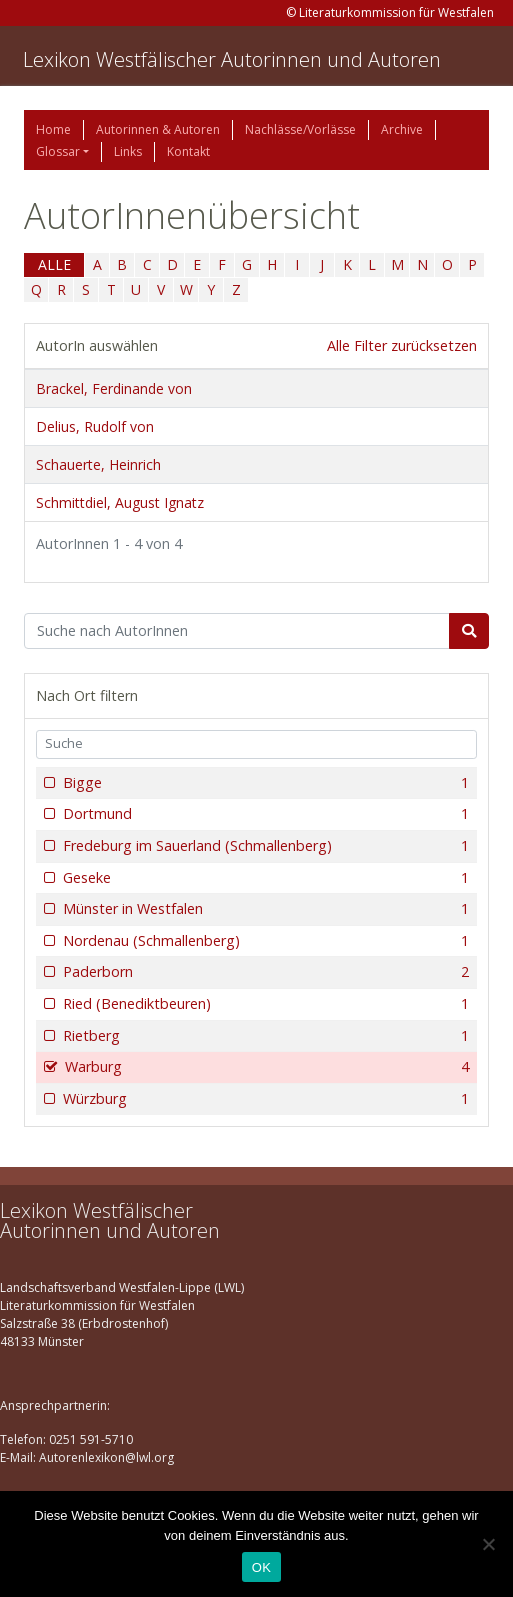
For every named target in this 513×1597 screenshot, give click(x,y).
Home (53, 129)
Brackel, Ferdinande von (114, 388)
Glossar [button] (58, 151)
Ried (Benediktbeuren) (264, 1004)
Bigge (264, 783)
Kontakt (188, 151)
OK (261, 1567)
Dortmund (264, 814)
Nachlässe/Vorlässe (300, 129)
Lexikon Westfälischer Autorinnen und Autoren (232, 59)
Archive (402, 129)
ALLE (54, 264)
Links (128, 151)
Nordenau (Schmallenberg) (264, 941)
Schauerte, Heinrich (98, 464)
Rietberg (264, 1036)
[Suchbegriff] (237, 631)
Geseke (264, 878)
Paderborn (264, 972)
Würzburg (264, 1099)
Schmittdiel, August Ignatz (120, 502)
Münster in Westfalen (264, 909)
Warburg (265, 1067)
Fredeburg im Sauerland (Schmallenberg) (264, 846)
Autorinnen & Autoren (158, 129)
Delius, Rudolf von (95, 426)
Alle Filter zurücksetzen (402, 345)
